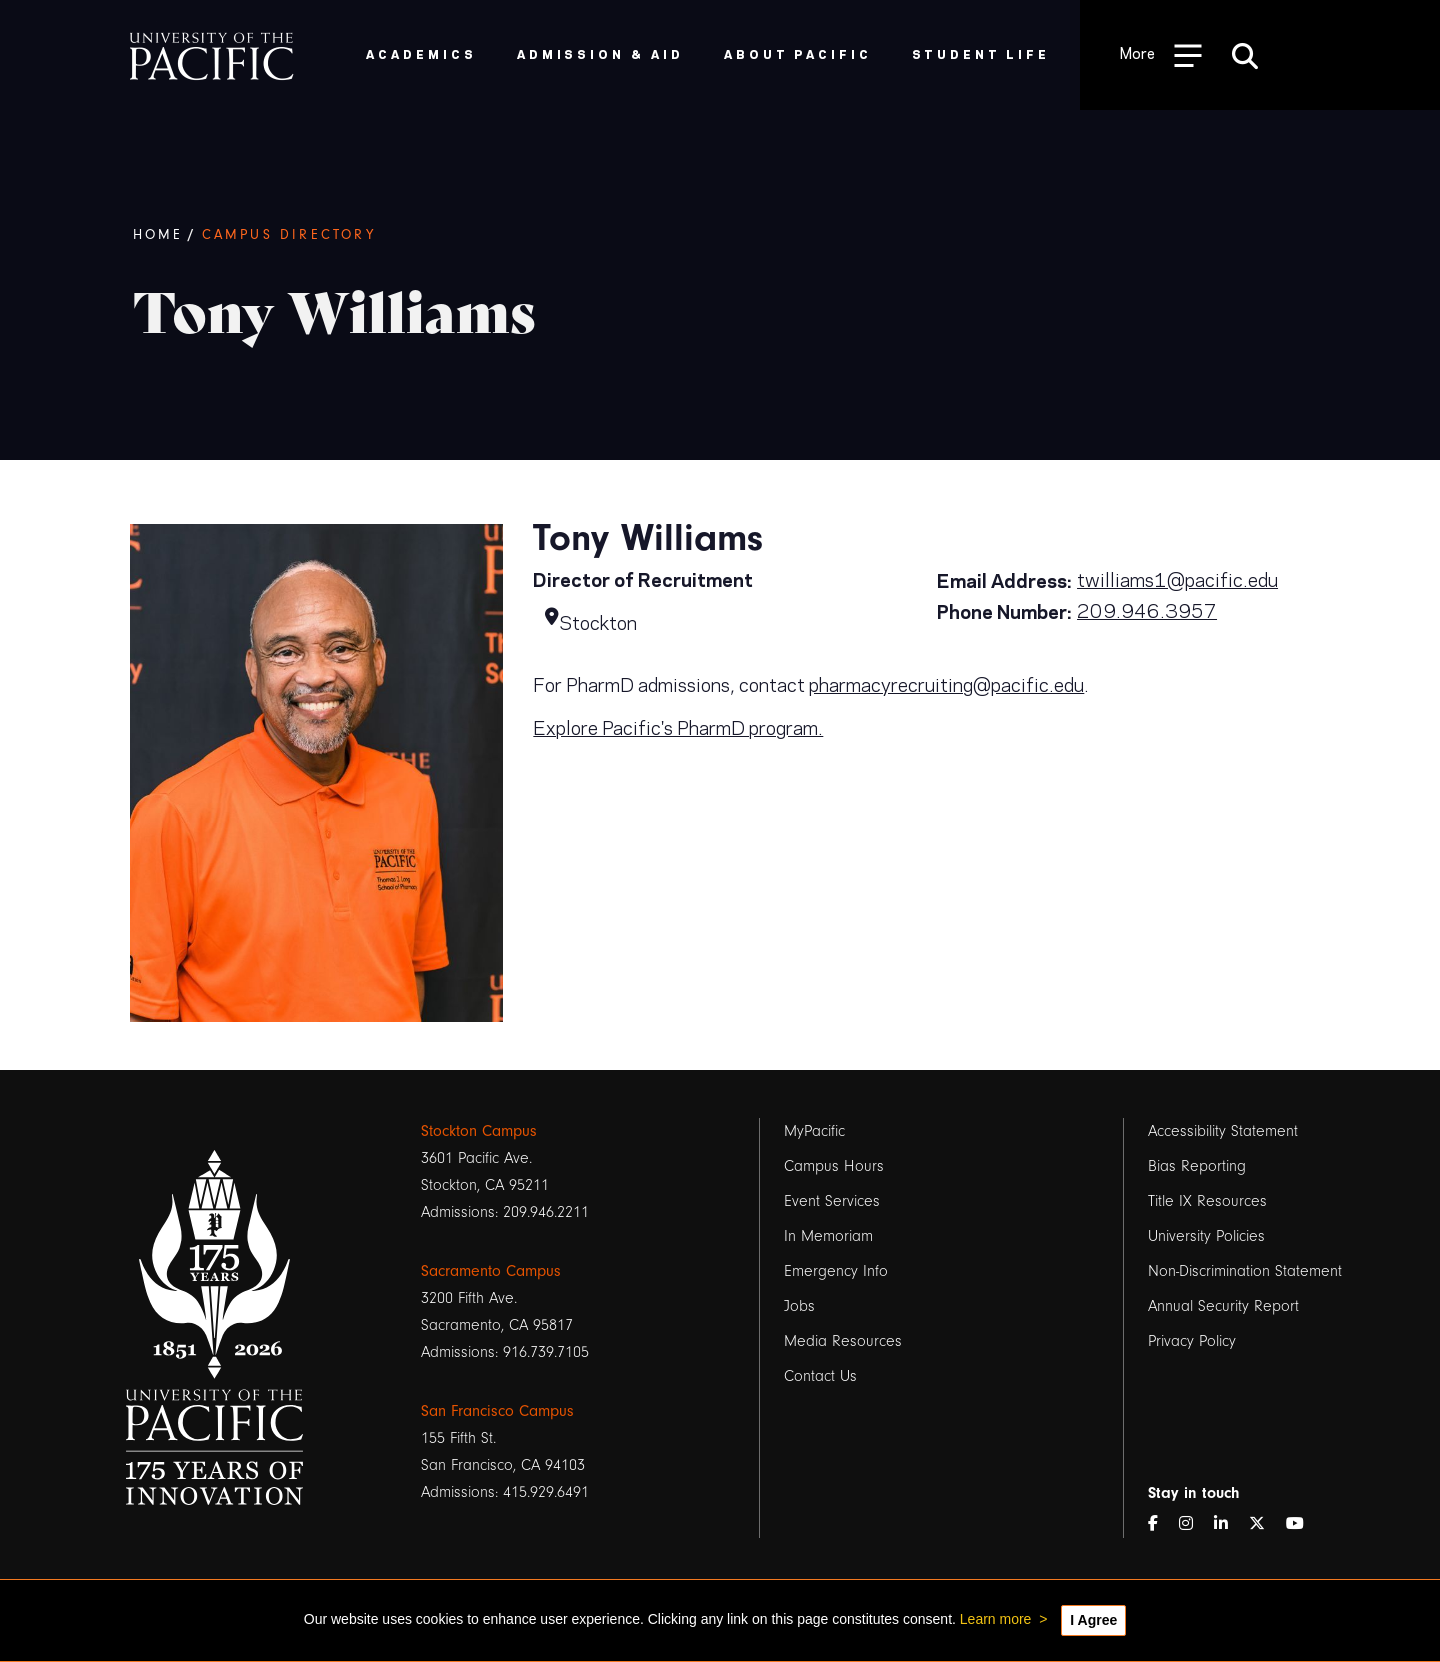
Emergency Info (836, 1271)
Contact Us (820, 1376)
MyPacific (814, 1131)
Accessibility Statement (1223, 1131)
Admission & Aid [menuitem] (600, 53)
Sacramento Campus (491, 1271)
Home (158, 235)
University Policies (1206, 1236)
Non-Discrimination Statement (1245, 1271)
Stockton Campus (479, 1131)
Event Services (832, 1201)
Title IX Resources (1207, 1201)
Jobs (799, 1306)
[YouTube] (1303, 1524)
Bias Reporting (1197, 1166)
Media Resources (843, 1341)
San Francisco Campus (497, 1411)
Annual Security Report (1223, 1306)
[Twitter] (1265, 1524)
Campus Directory (289, 235)
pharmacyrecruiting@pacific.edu (946, 683)
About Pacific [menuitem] (797, 53)
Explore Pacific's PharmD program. (678, 726)
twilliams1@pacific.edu (1177, 578)
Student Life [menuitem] (981, 53)
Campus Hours (834, 1166)
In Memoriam (828, 1236)
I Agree (1093, 1620)
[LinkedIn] (1229, 1524)
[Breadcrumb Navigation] (771, 235)
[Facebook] (1161, 1524)
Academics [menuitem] (421, 53)
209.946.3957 (1147, 609)
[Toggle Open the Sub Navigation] (1161, 54)
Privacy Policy (1192, 1341)
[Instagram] (1194, 1524)
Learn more (996, 1619)
